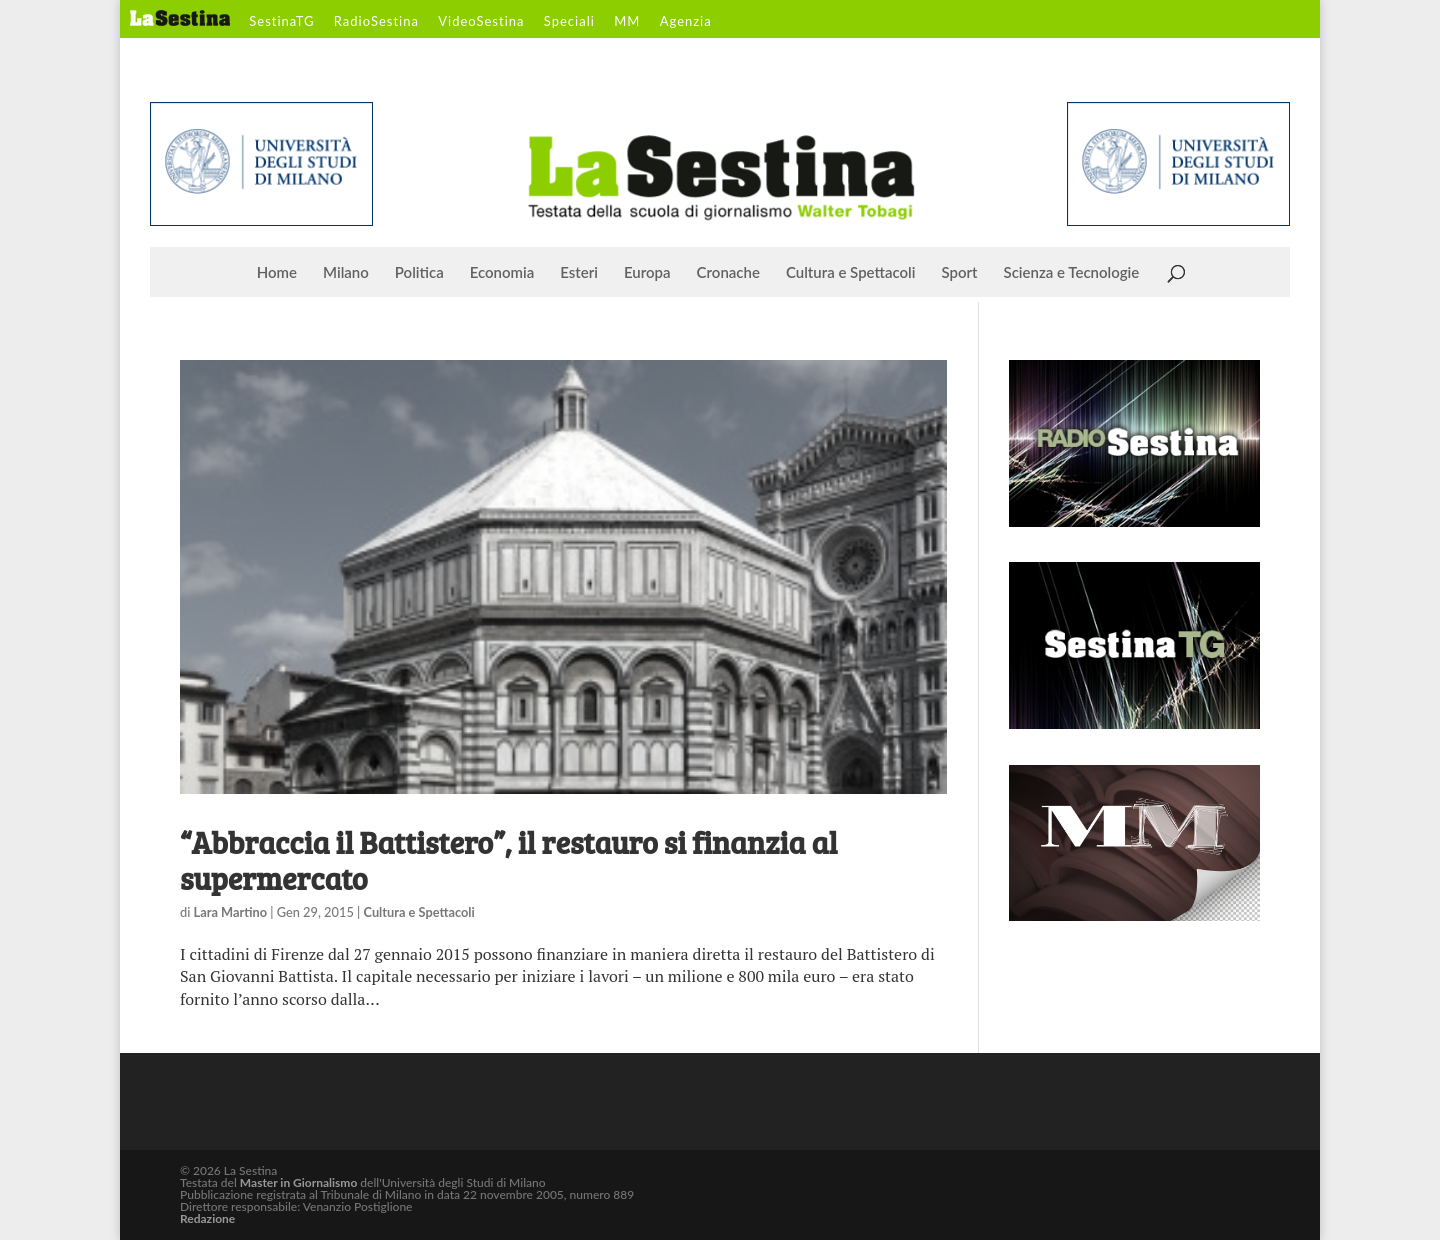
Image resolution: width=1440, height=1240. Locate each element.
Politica (419, 273)
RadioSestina (376, 22)
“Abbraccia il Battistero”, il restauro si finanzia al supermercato (508, 860)
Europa (647, 273)
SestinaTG (281, 22)
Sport (959, 273)
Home (277, 273)
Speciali (569, 22)
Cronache (728, 273)
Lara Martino (230, 912)
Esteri (579, 273)
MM (627, 22)
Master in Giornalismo (298, 1182)
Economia (502, 273)
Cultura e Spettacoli (851, 273)
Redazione (207, 1218)
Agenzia (686, 22)
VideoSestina (481, 22)
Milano (346, 273)
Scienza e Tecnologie (1072, 273)
